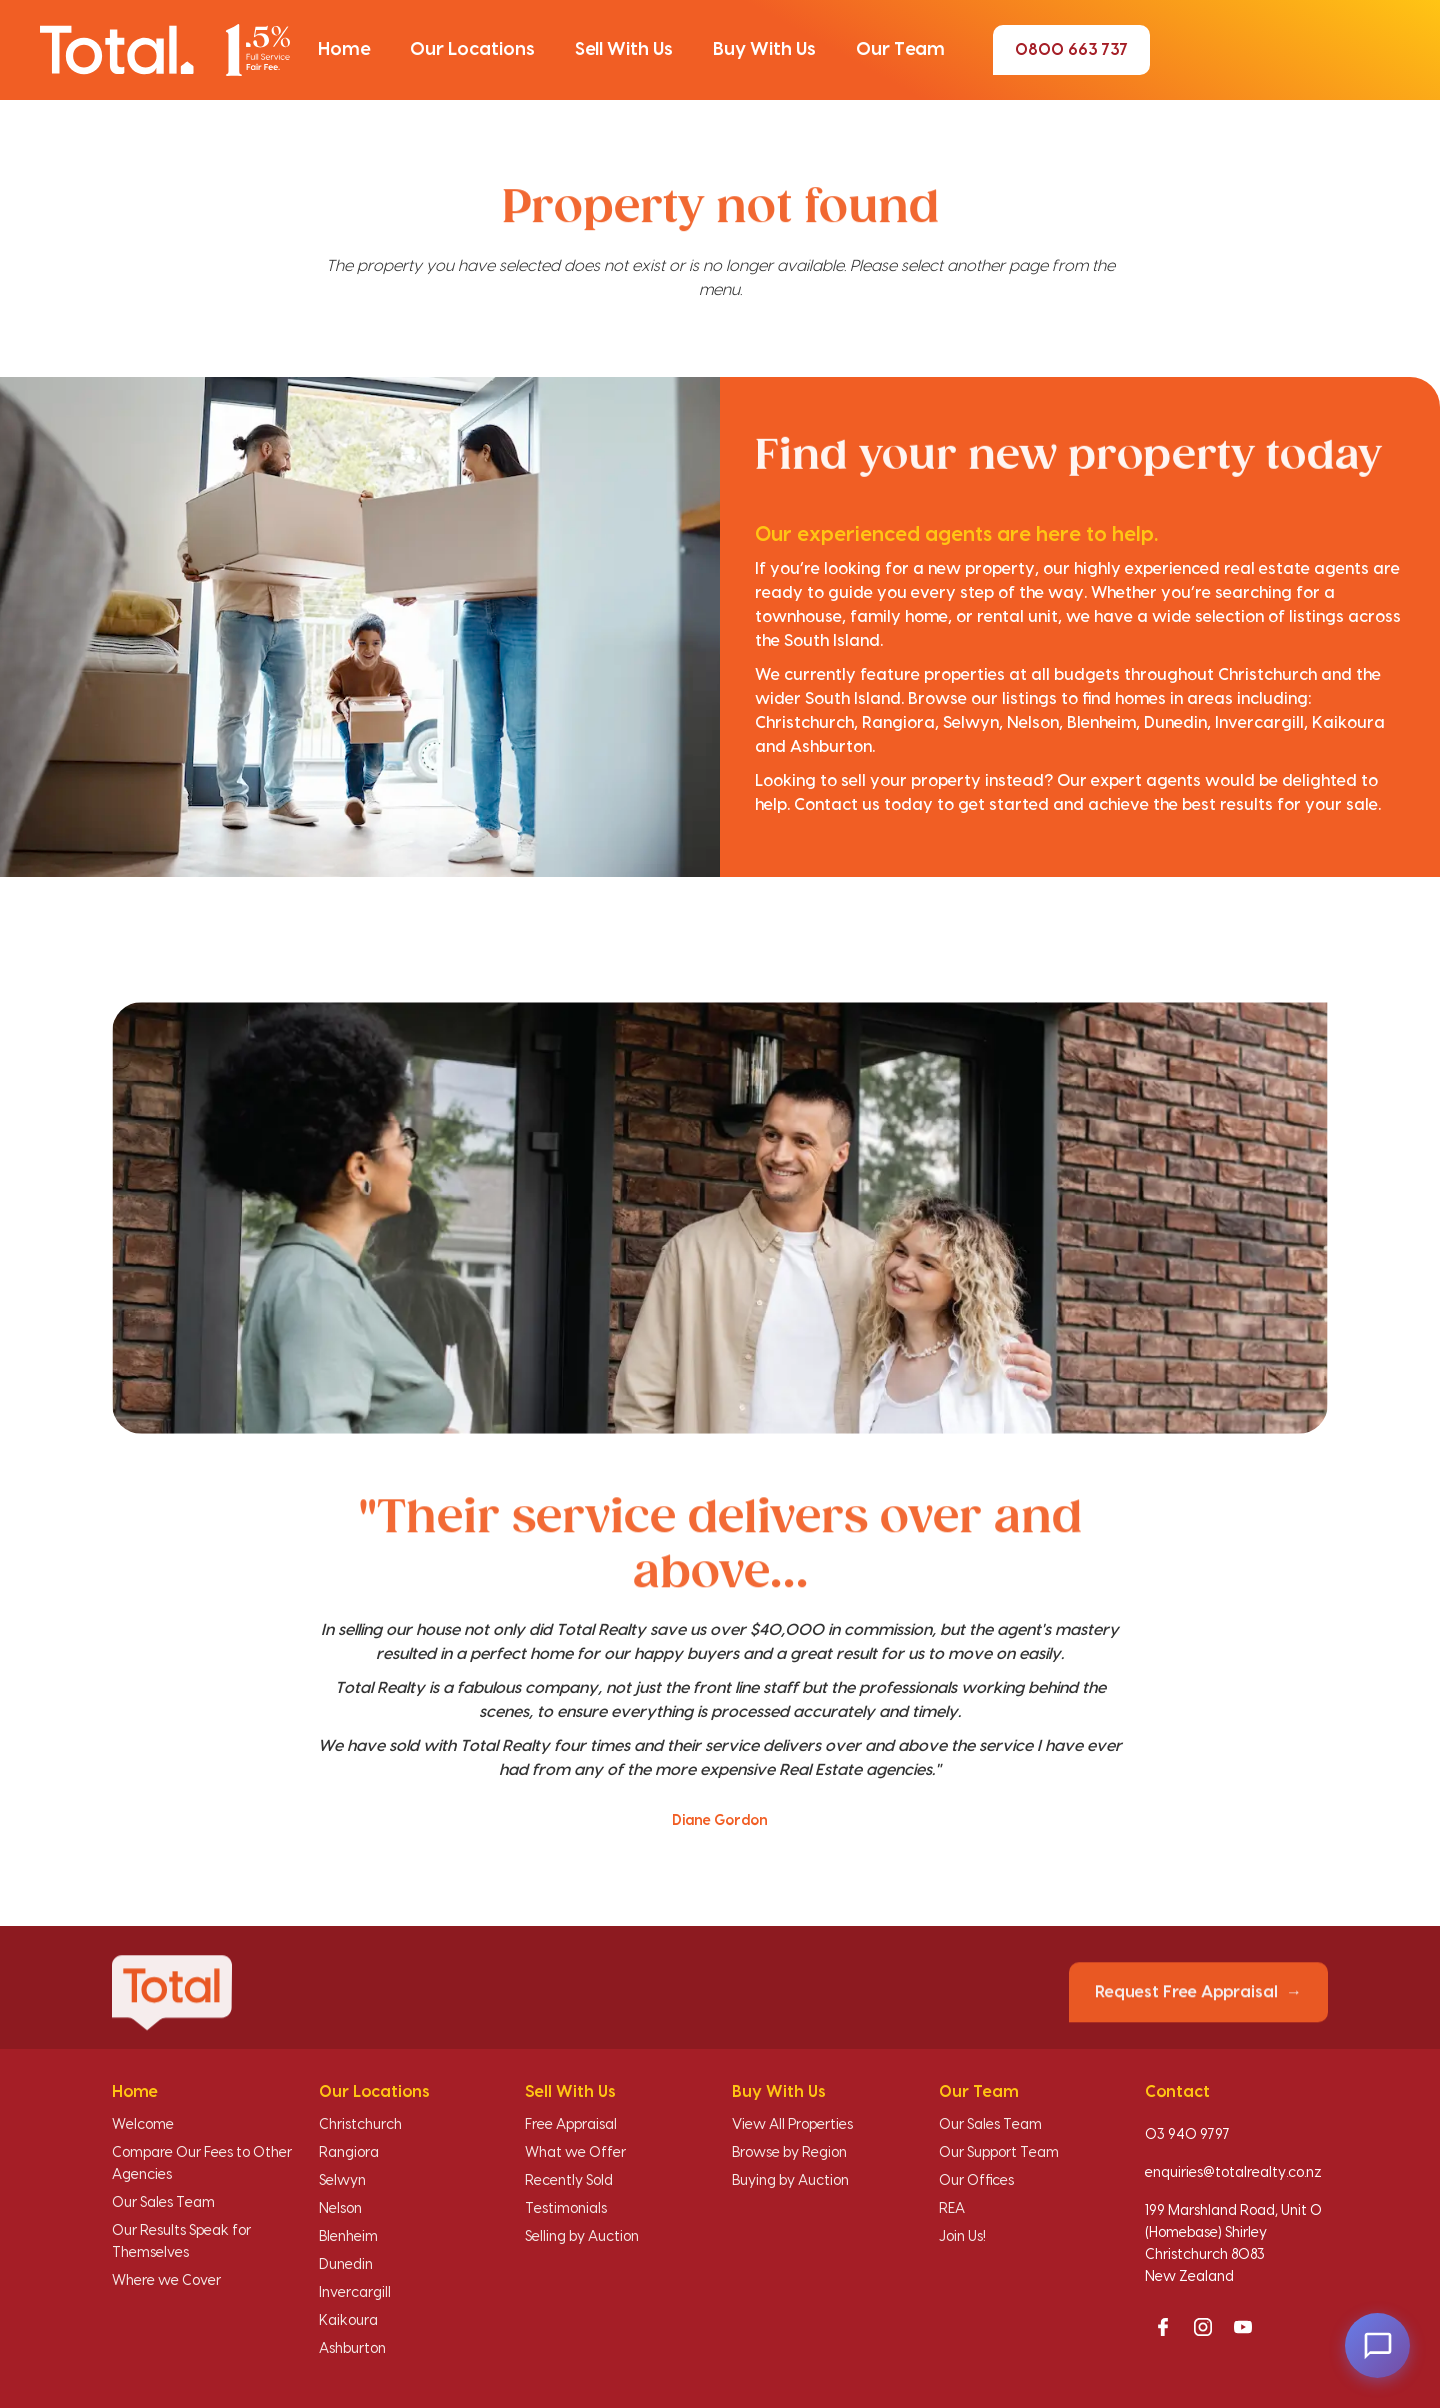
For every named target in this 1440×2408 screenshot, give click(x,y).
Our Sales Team (163, 2203)
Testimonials (566, 2209)
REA (952, 2209)
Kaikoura (348, 2321)
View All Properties (792, 2125)
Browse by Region (789, 2153)
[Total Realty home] (165, 49)
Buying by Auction (790, 2181)
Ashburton (352, 2349)
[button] (344, 50)
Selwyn (342, 2181)
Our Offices (976, 2181)
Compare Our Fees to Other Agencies (202, 2164)
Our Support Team (999, 2153)
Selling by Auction (582, 2237)
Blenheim (348, 2237)
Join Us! (962, 2237)
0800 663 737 (1071, 50)
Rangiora (349, 2153)
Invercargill (355, 2293)
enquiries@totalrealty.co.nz (1233, 2173)
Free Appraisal (571, 2125)
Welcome (143, 2125)
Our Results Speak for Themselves (181, 2242)
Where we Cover (166, 2281)
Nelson (340, 2209)
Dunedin (346, 2265)
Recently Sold (569, 2181)
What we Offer (575, 2153)
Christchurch (360, 2125)
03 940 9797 (1187, 2135)
